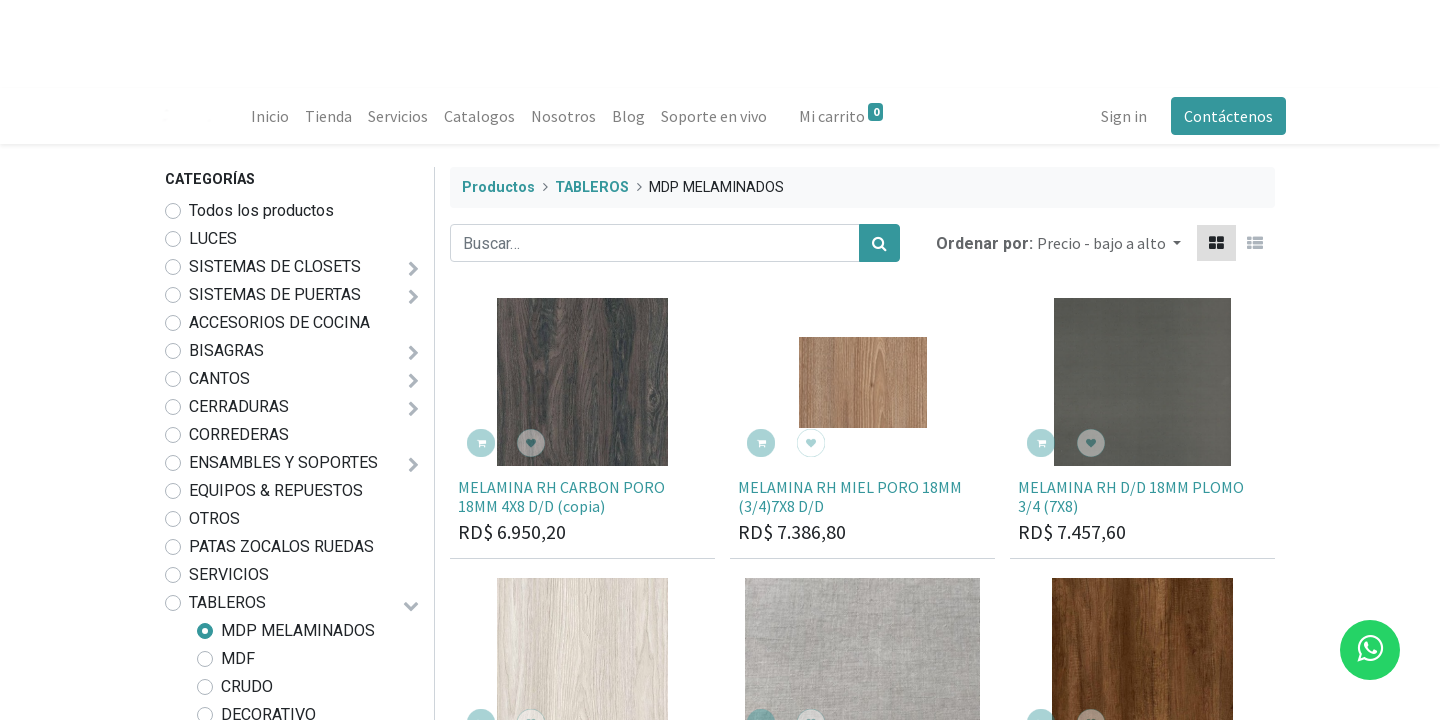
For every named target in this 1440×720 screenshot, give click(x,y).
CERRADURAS (239, 406)
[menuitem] (280, 116)
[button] (1109, 243)
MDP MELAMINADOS (298, 630)
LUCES (213, 238)
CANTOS (219, 378)
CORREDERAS (239, 434)
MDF (238, 658)
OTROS (214, 518)
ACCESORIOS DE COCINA (279, 322)
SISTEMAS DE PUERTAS (275, 294)
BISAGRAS (226, 350)
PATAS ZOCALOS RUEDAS (281, 546)
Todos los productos (261, 210)
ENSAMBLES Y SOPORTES (283, 462)
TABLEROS (227, 602)
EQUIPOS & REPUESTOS (276, 490)
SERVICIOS (229, 574)
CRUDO (247, 686)
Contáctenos (1217, 116)
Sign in (1113, 116)
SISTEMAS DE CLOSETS (275, 266)
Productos (498, 187)
